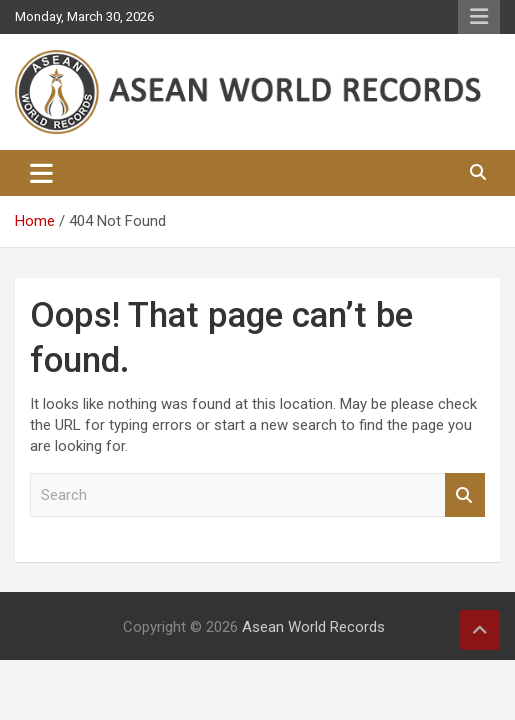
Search (465, 495)
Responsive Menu (479, 17)
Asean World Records (313, 627)
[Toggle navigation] (41, 173)
